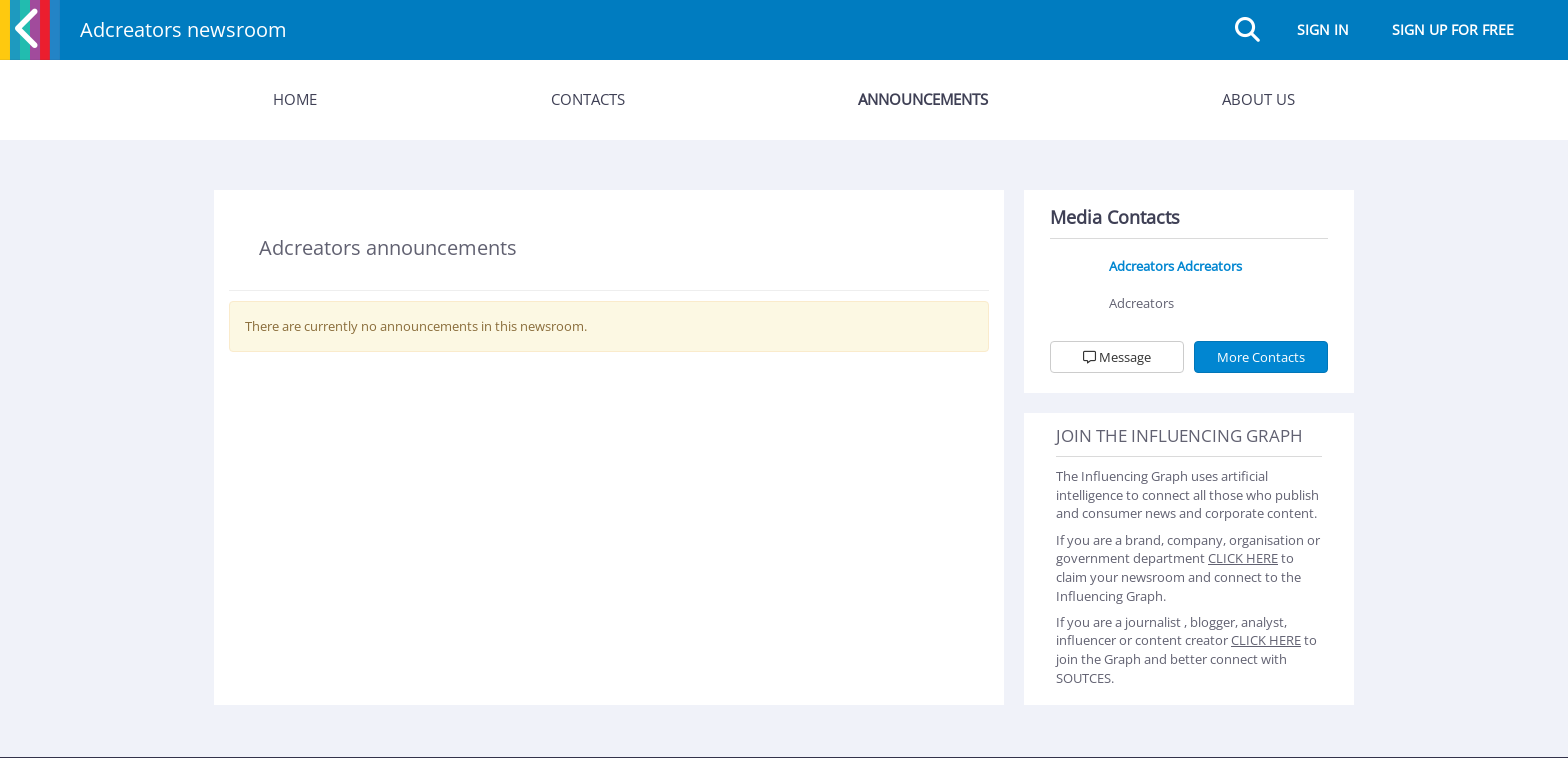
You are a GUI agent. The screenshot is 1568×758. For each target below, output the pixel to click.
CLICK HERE (1243, 558)
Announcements (923, 99)
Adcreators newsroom (183, 29)
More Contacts (1261, 357)
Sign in (1323, 29)
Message (1117, 357)
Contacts (588, 99)
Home (295, 99)
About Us (1258, 99)
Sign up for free (1453, 29)
